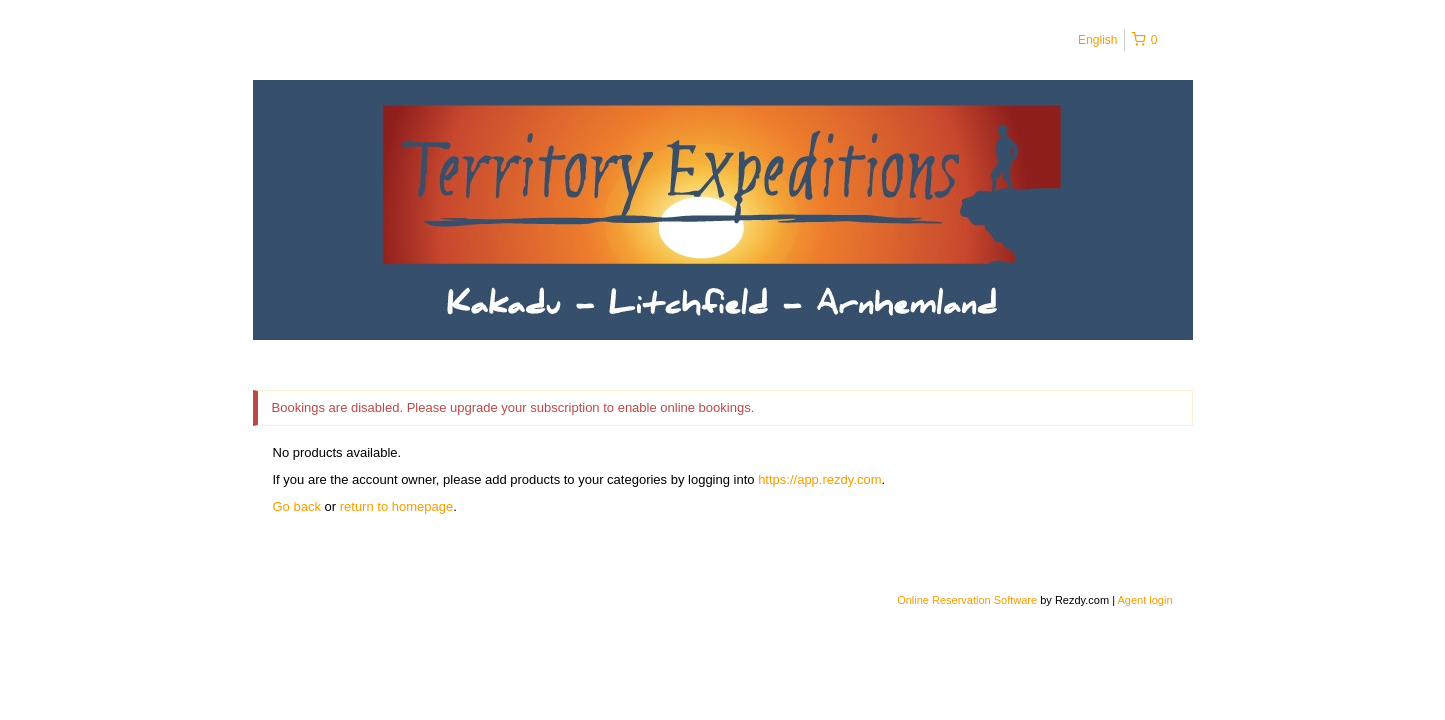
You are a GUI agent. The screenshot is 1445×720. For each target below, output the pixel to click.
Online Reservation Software (967, 600)
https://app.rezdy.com (819, 479)
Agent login (1144, 600)
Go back (297, 506)
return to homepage (396, 506)
